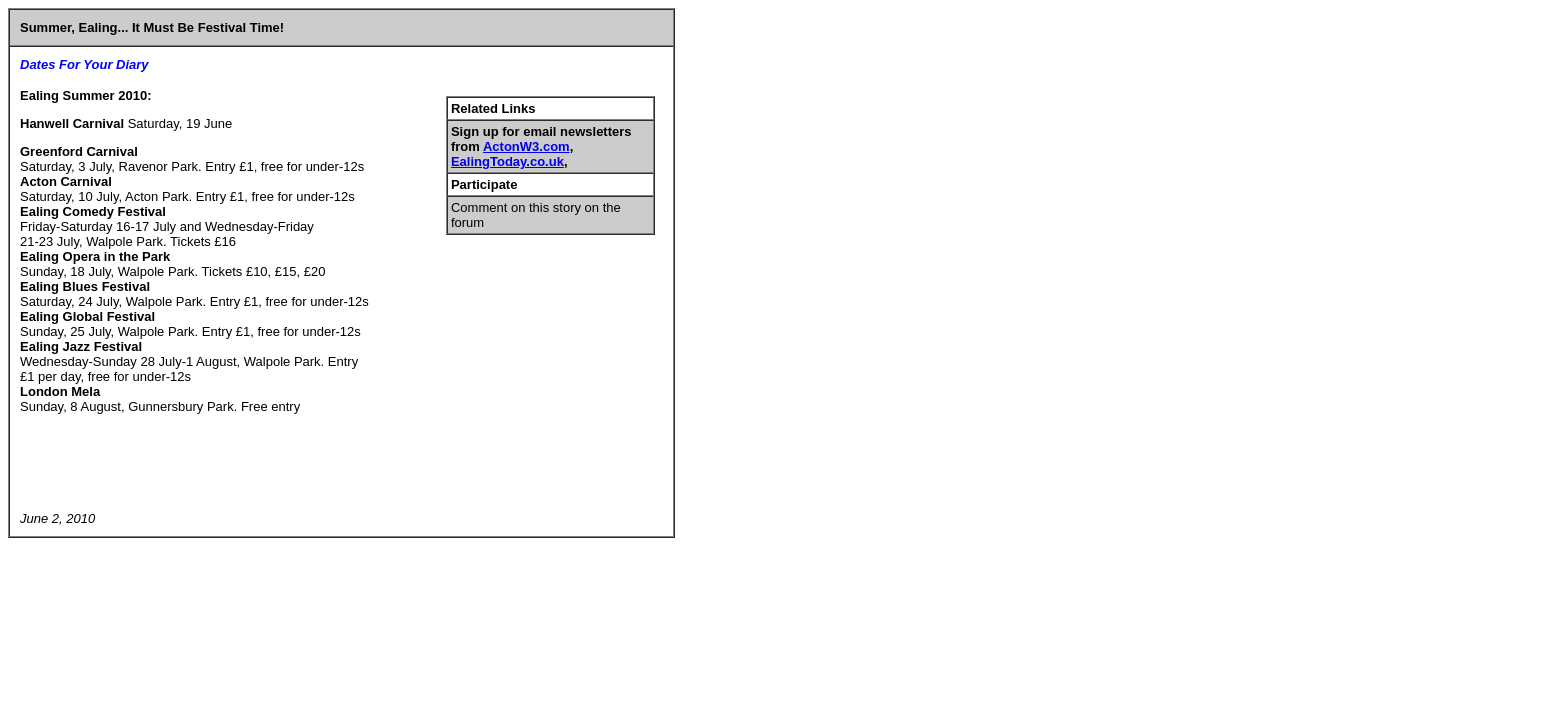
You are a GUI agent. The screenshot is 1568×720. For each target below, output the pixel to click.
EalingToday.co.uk (507, 161)
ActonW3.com (526, 146)
